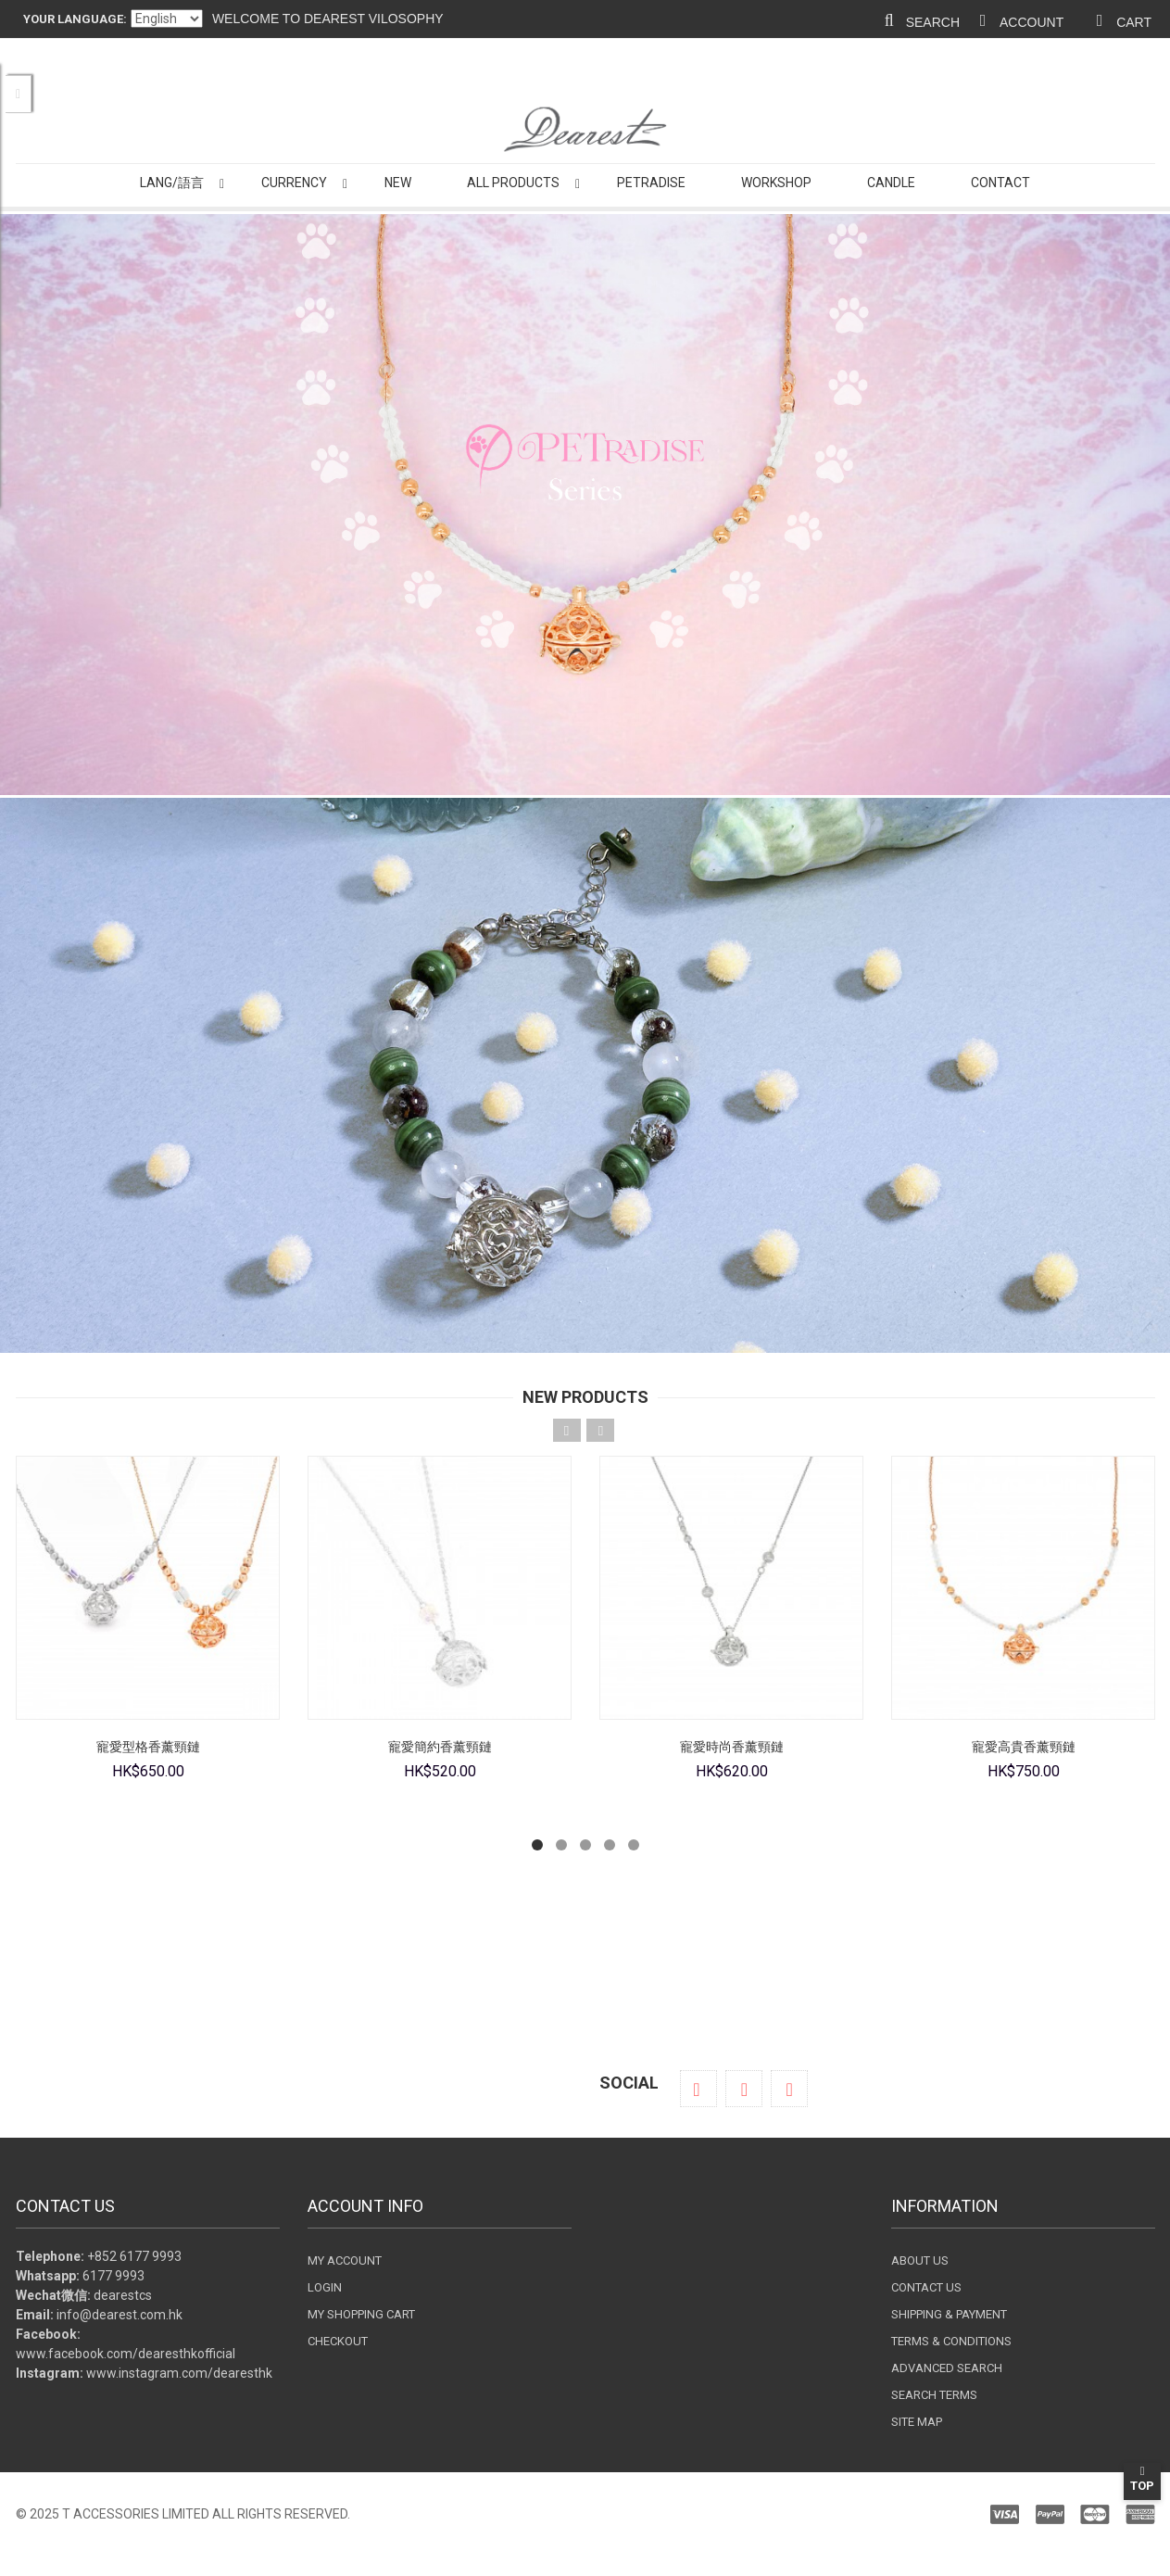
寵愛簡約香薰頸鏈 (439, 1746)
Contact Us (926, 2287)
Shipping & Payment (949, 2314)
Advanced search (946, 2368)
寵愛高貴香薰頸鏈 (1023, 1746)
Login (325, 2287)
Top (1142, 2479)
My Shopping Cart (361, 2314)
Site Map (916, 2422)
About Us (920, 2260)
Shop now (585, 2021)
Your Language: (75, 19)
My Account (345, 2260)
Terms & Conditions (951, 2341)
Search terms (934, 2395)
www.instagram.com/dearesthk (179, 2373)
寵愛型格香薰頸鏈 (147, 1746)
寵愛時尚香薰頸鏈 (731, 1746)
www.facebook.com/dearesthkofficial (125, 2353)
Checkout (338, 2341)
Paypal (877, 2514)
